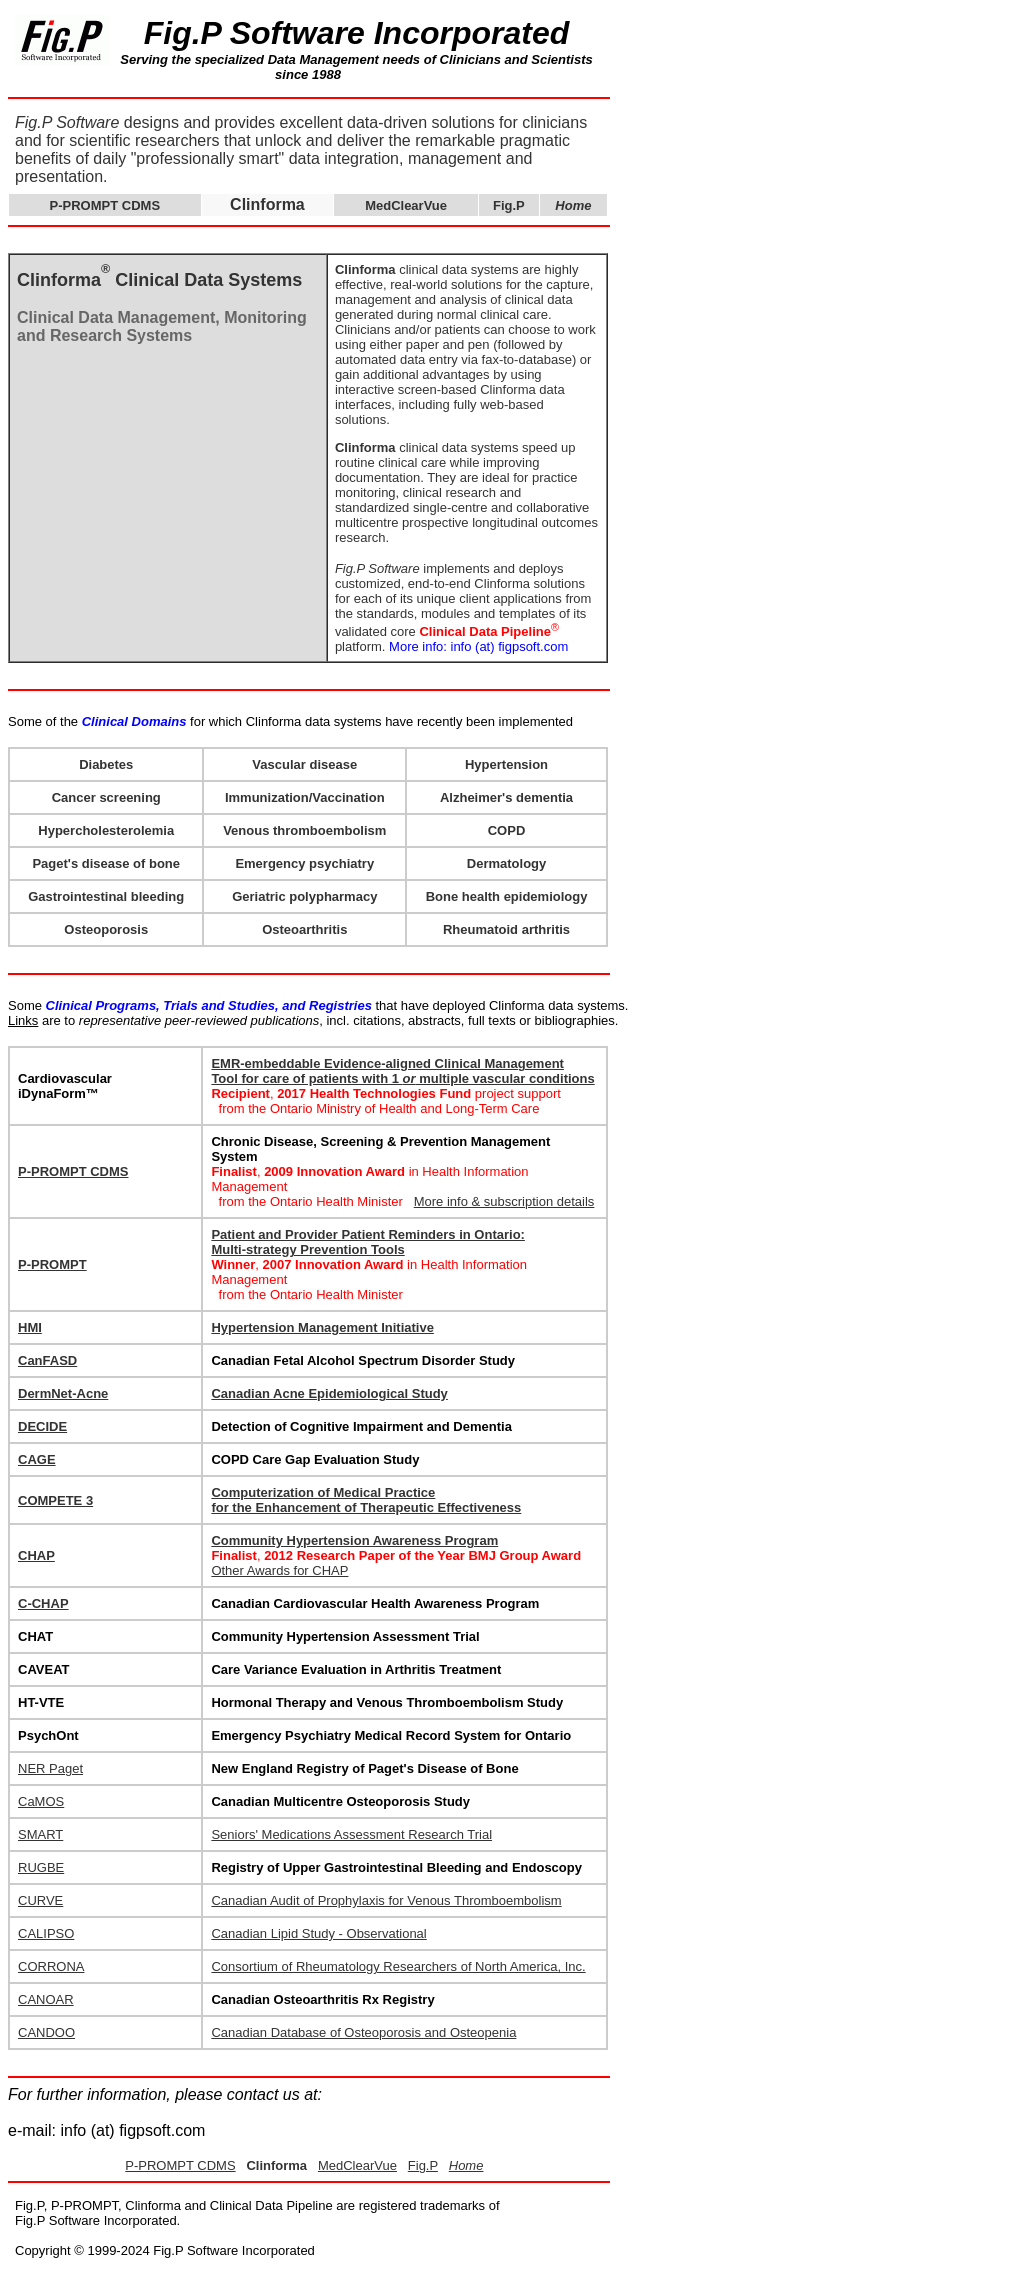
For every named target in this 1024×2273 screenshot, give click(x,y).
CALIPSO (46, 1933)
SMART (40, 1834)
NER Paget (50, 1768)
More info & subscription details (504, 1201)
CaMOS (41, 1801)
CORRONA (51, 1966)
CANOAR (46, 1999)
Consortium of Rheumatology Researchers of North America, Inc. (398, 1966)
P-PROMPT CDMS (105, 205)
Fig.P (509, 205)
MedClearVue (406, 205)
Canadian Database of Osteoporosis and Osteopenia (363, 2032)
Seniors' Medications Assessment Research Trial (351, 1834)
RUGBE (41, 1867)
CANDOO (46, 2032)
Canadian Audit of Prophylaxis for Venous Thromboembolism (386, 1900)
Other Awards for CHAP (279, 1570)
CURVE (40, 1900)
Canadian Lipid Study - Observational (318, 1933)
